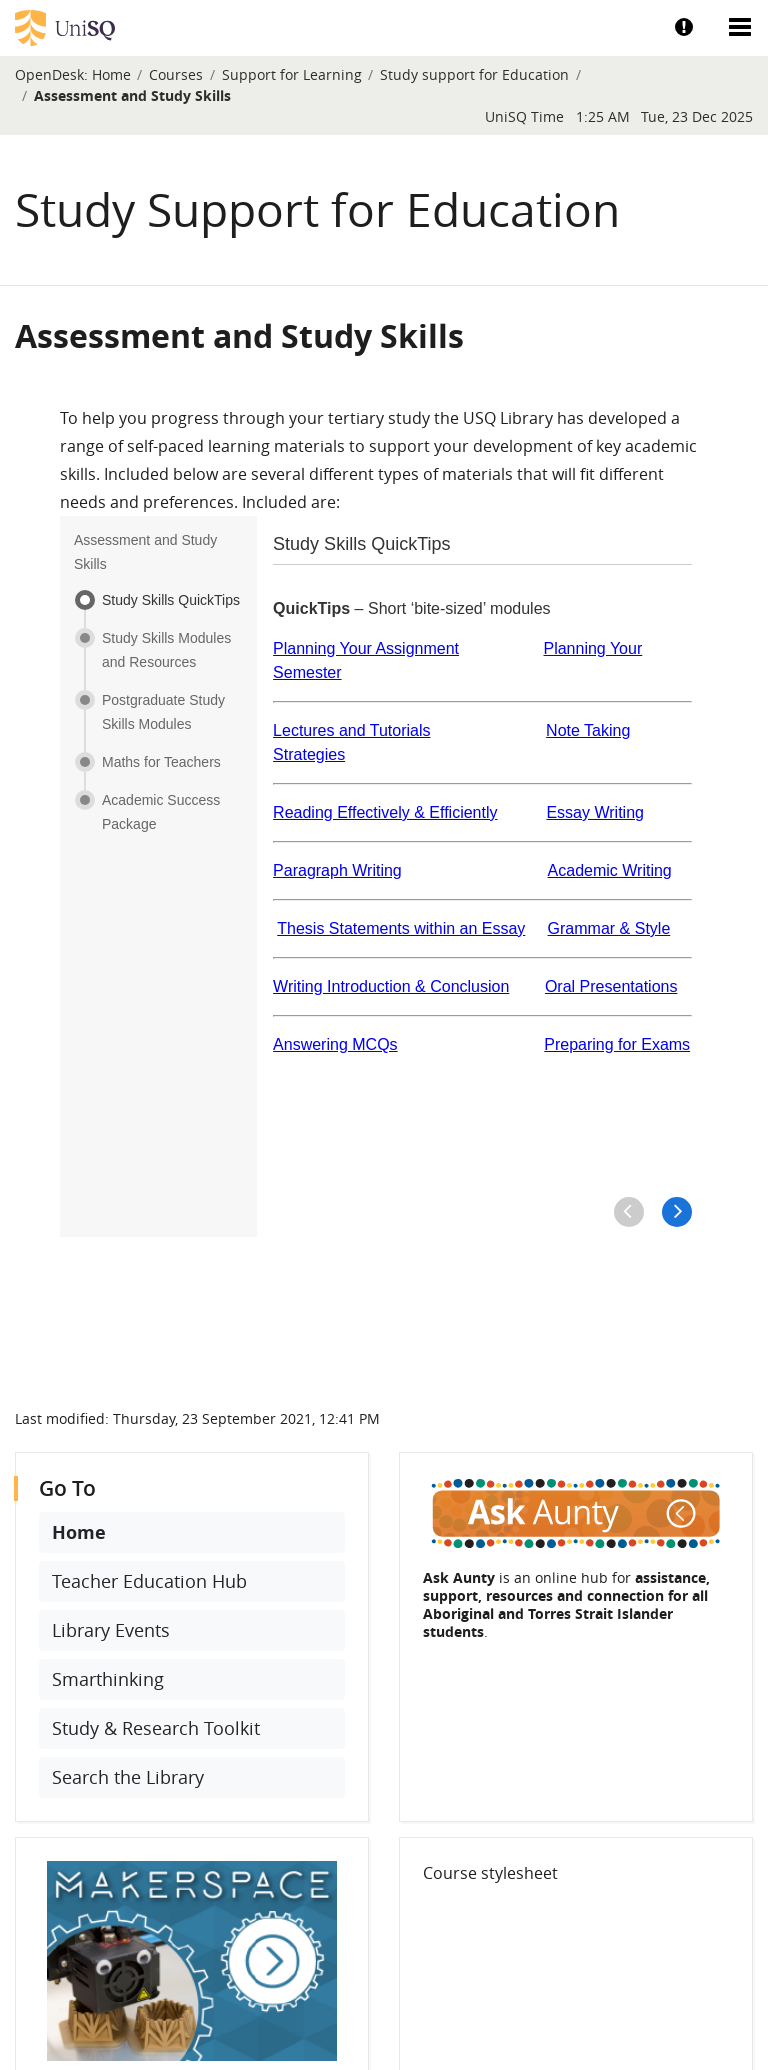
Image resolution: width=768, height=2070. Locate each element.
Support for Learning (292, 74)
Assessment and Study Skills (132, 95)
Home (111, 74)
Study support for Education (474, 74)
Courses (176, 74)
